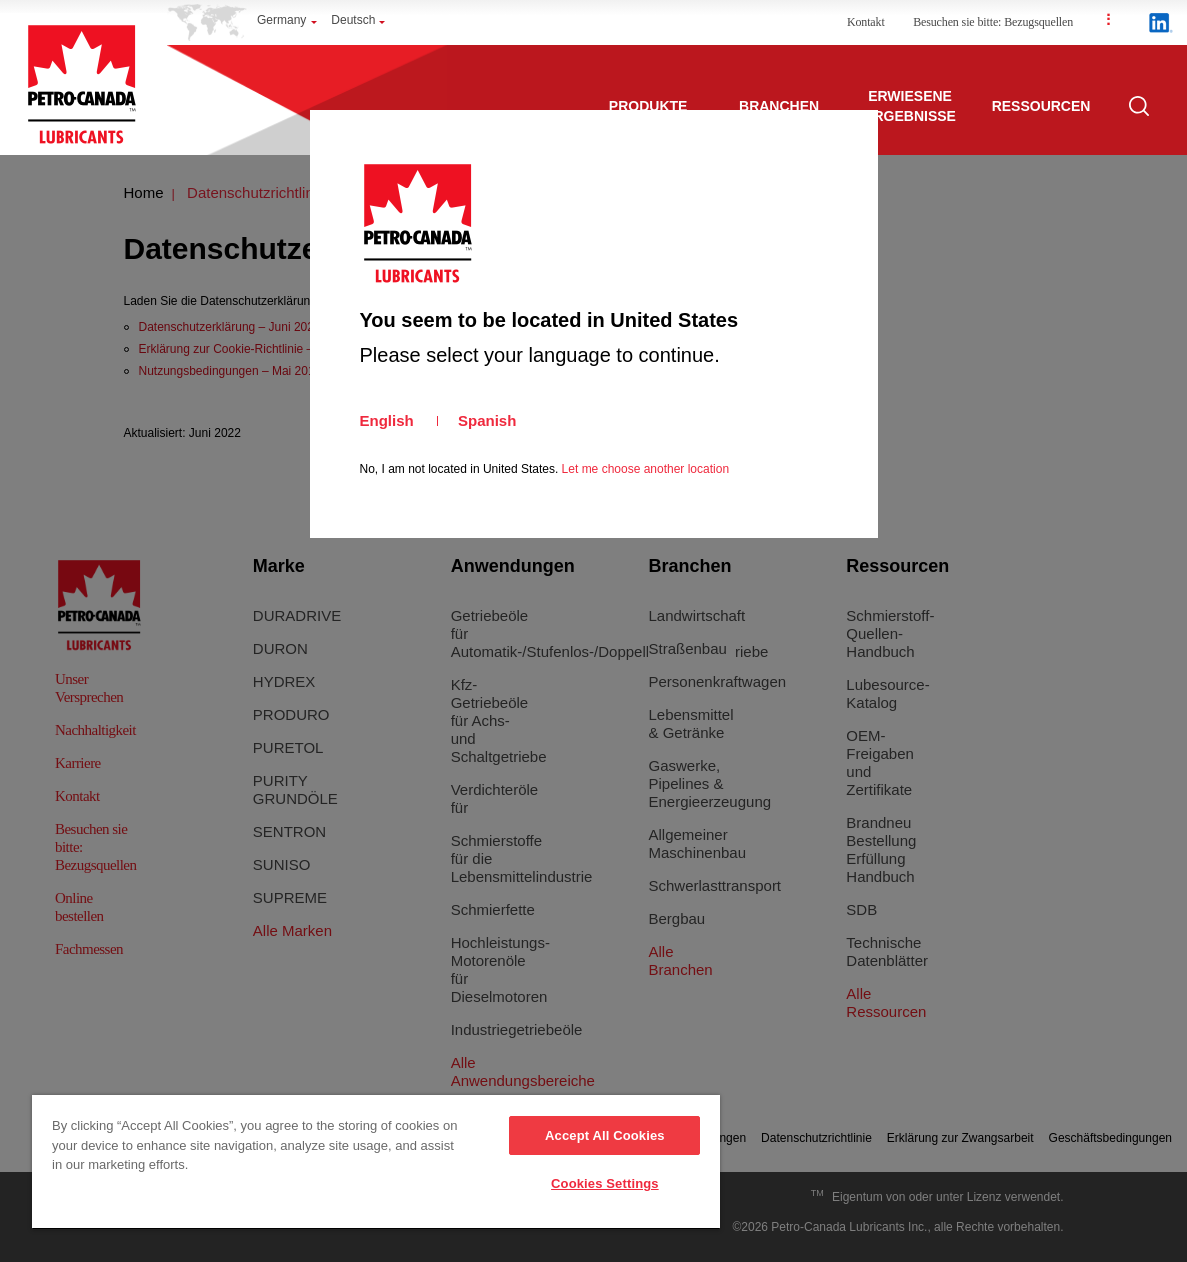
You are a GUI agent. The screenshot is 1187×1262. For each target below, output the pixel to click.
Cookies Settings (605, 1183)
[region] (376, 1162)
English (387, 420)
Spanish (487, 420)
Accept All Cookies (605, 1135)
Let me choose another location (645, 469)
